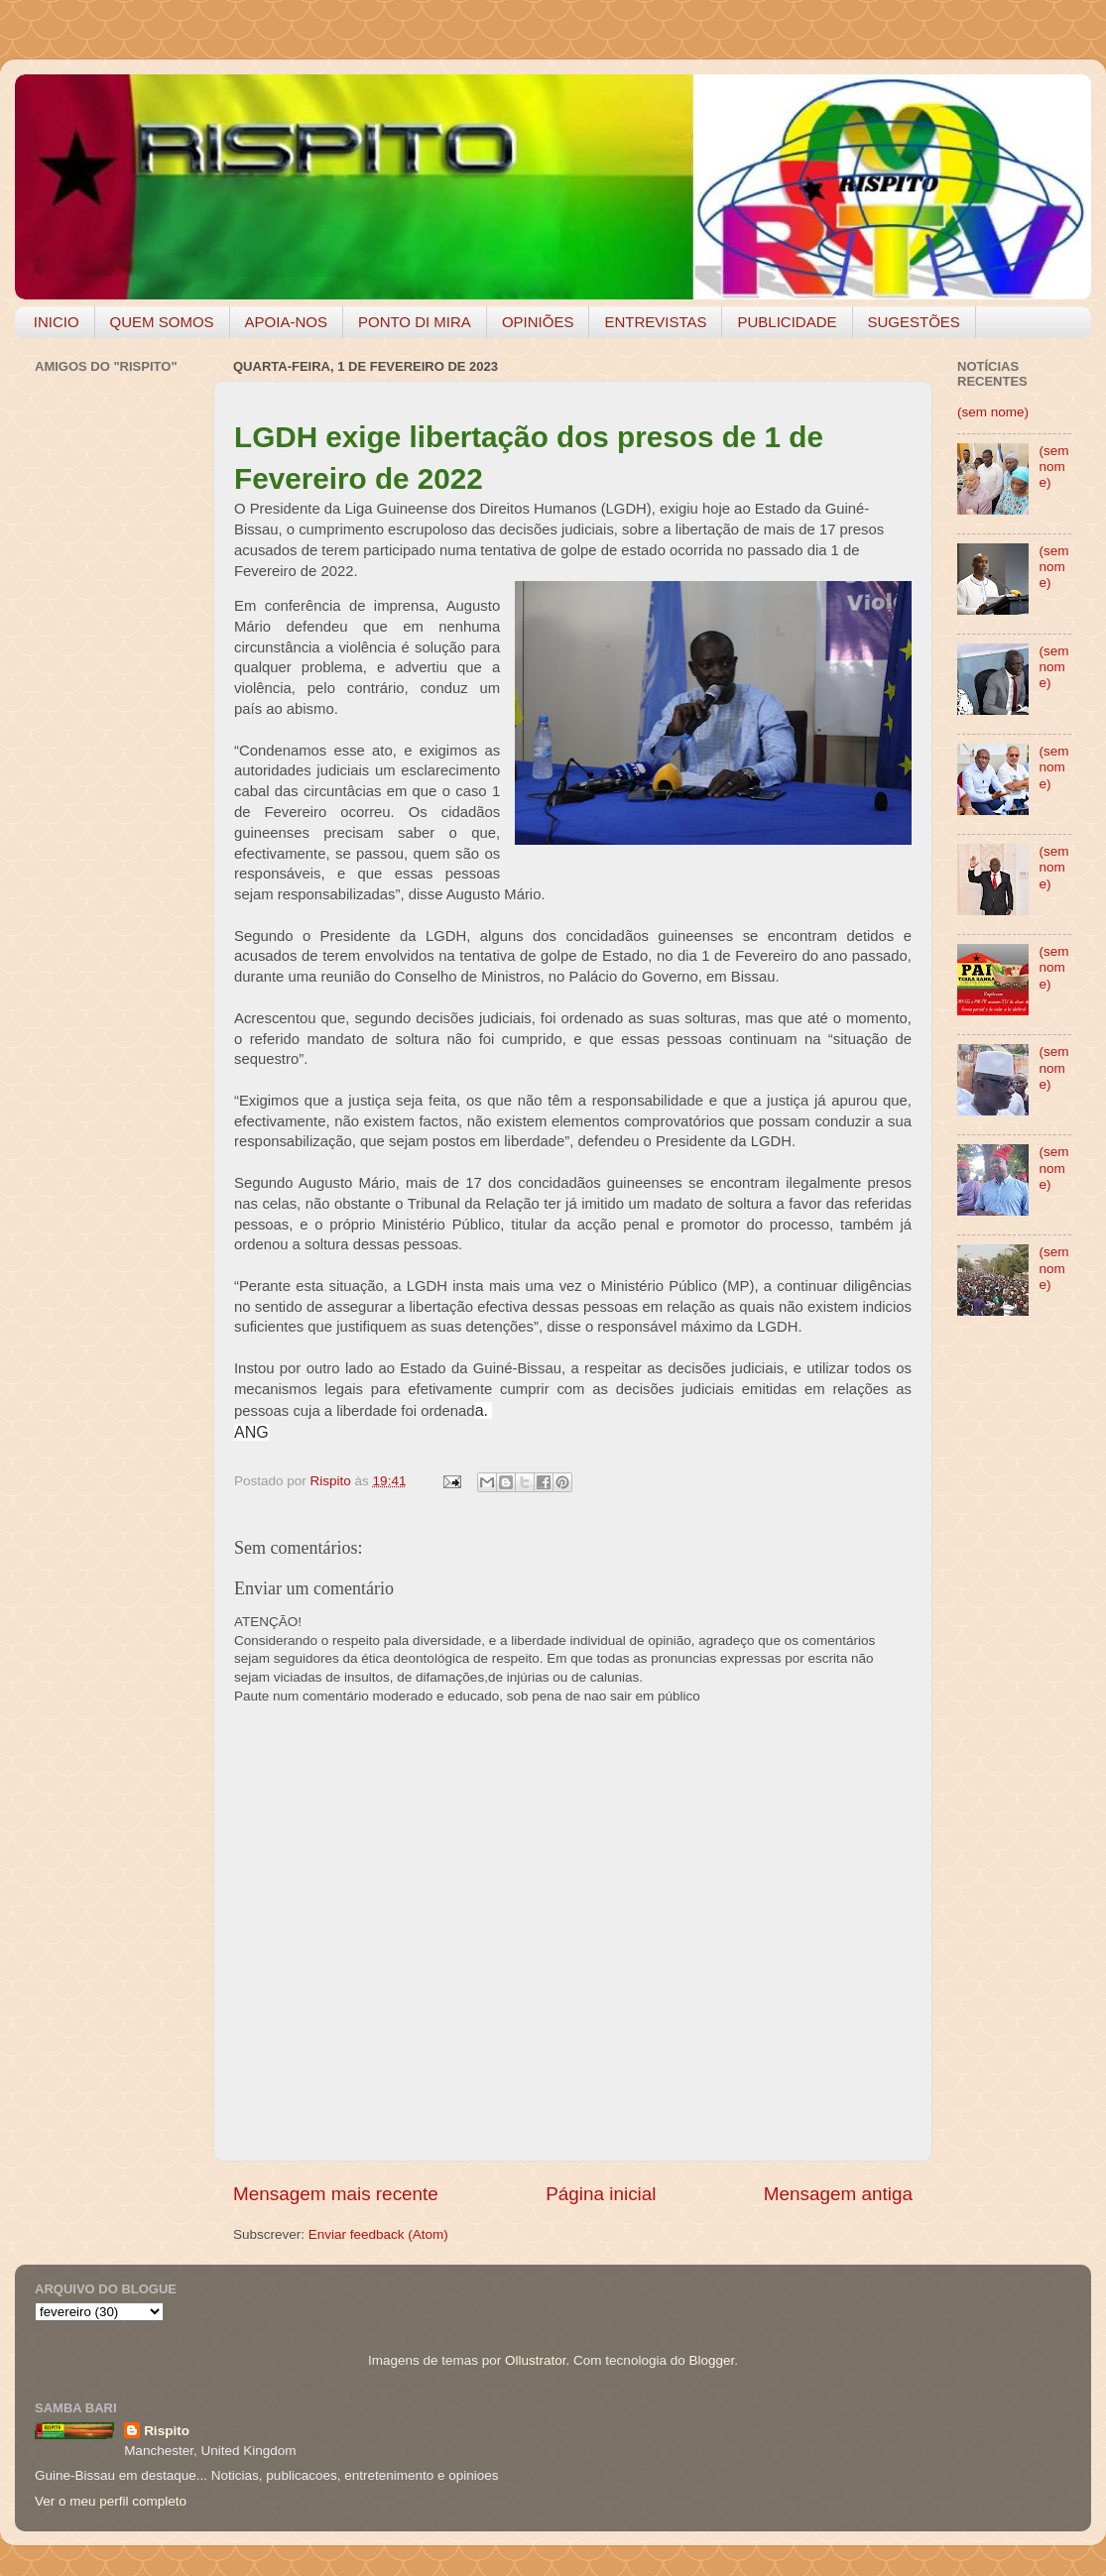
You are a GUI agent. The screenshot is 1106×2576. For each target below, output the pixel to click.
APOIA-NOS (286, 321)
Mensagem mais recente (335, 2193)
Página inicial (601, 2193)
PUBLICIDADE (786, 321)
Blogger (711, 2360)
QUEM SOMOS (162, 321)
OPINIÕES (538, 321)
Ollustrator (535, 2360)
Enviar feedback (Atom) (378, 2234)
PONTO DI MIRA (414, 321)
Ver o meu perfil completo (110, 2501)
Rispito (166, 2430)
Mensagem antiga (838, 2193)
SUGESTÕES (914, 321)
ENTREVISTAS (655, 321)
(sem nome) (993, 412)
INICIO (56, 321)
